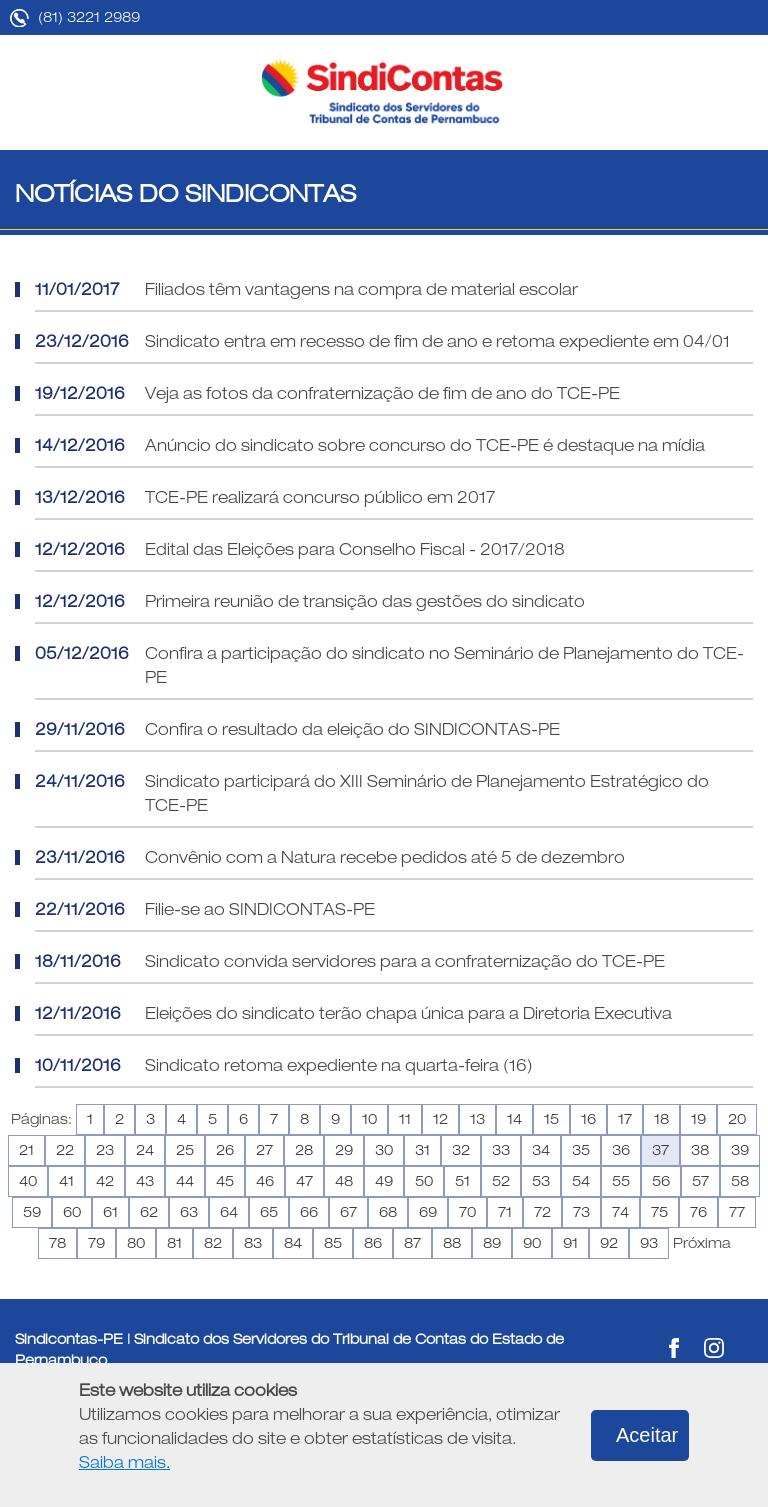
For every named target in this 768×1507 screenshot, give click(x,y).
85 (333, 1243)
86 (373, 1243)
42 (105, 1181)
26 (225, 1150)
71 (505, 1212)
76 (698, 1212)
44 (185, 1181)
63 (189, 1212)
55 (621, 1181)
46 (265, 1181)
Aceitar (647, 1435)
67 (348, 1212)
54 (581, 1181)
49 (384, 1181)
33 (501, 1150)
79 (96, 1243)
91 (570, 1243)
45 (225, 1181)
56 (661, 1181)
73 (581, 1212)
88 (452, 1243)
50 (424, 1181)
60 (72, 1212)
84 (293, 1243)
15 (551, 1119)
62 (149, 1212)
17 (625, 1119)
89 (492, 1243)
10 (369, 1119)
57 (700, 1181)
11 (405, 1119)
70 (467, 1212)
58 (740, 1181)
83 (253, 1243)
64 (229, 1212)
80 (136, 1243)
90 (532, 1243)
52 (501, 1181)
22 (65, 1150)
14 (514, 1119)
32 (461, 1150)
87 (412, 1243)
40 (28, 1181)
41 (66, 1181)
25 (185, 1150)
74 (620, 1212)
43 (145, 1181)
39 (740, 1150)
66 (309, 1212)
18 (661, 1119)
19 (698, 1119)
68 (388, 1212)
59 (32, 1212)
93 (649, 1243)
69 (428, 1212)
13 (477, 1119)
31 (422, 1150)
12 (440, 1119)
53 (541, 1181)
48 (344, 1181)
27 (264, 1150)
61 (110, 1212)
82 (213, 1243)
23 (105, 1150)
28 (304, 1150)
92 (609, 1243)
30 (384, 1150)
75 (659, 1212)
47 (304, 1181)
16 (588, 1119)
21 (26, 1150)
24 (145, 1150)
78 (57, 1243)
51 (462, 1181)
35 (581, 1150)
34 (541, 1150)
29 (344, 1150)
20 (737, 1119)
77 (737, 1212)
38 (700, 1150)
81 (174, 1243)
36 (621, 1150)
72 (542, 1212)
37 (660, 1150)
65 (269, 1212)
